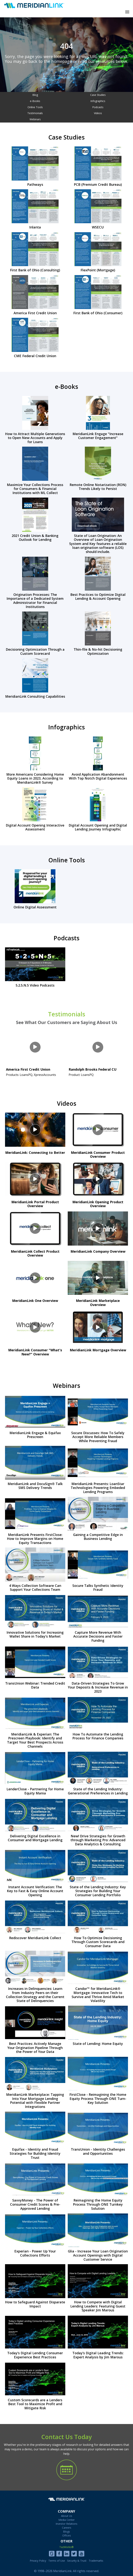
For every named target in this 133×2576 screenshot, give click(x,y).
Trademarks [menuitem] (96, 2559)
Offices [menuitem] (66, 2534)
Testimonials (66, 1017)
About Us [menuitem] (66, 2515)
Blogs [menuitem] (66, 2530)
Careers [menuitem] (66, 2526)
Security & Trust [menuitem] (76, 2559)
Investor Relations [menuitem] (66, 2522)
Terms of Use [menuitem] (56, 2559)
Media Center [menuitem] (66, 2518)
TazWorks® (66, 2546)
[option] (66, 54)
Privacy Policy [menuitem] (38, 2559)
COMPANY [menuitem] (66, 2510)
